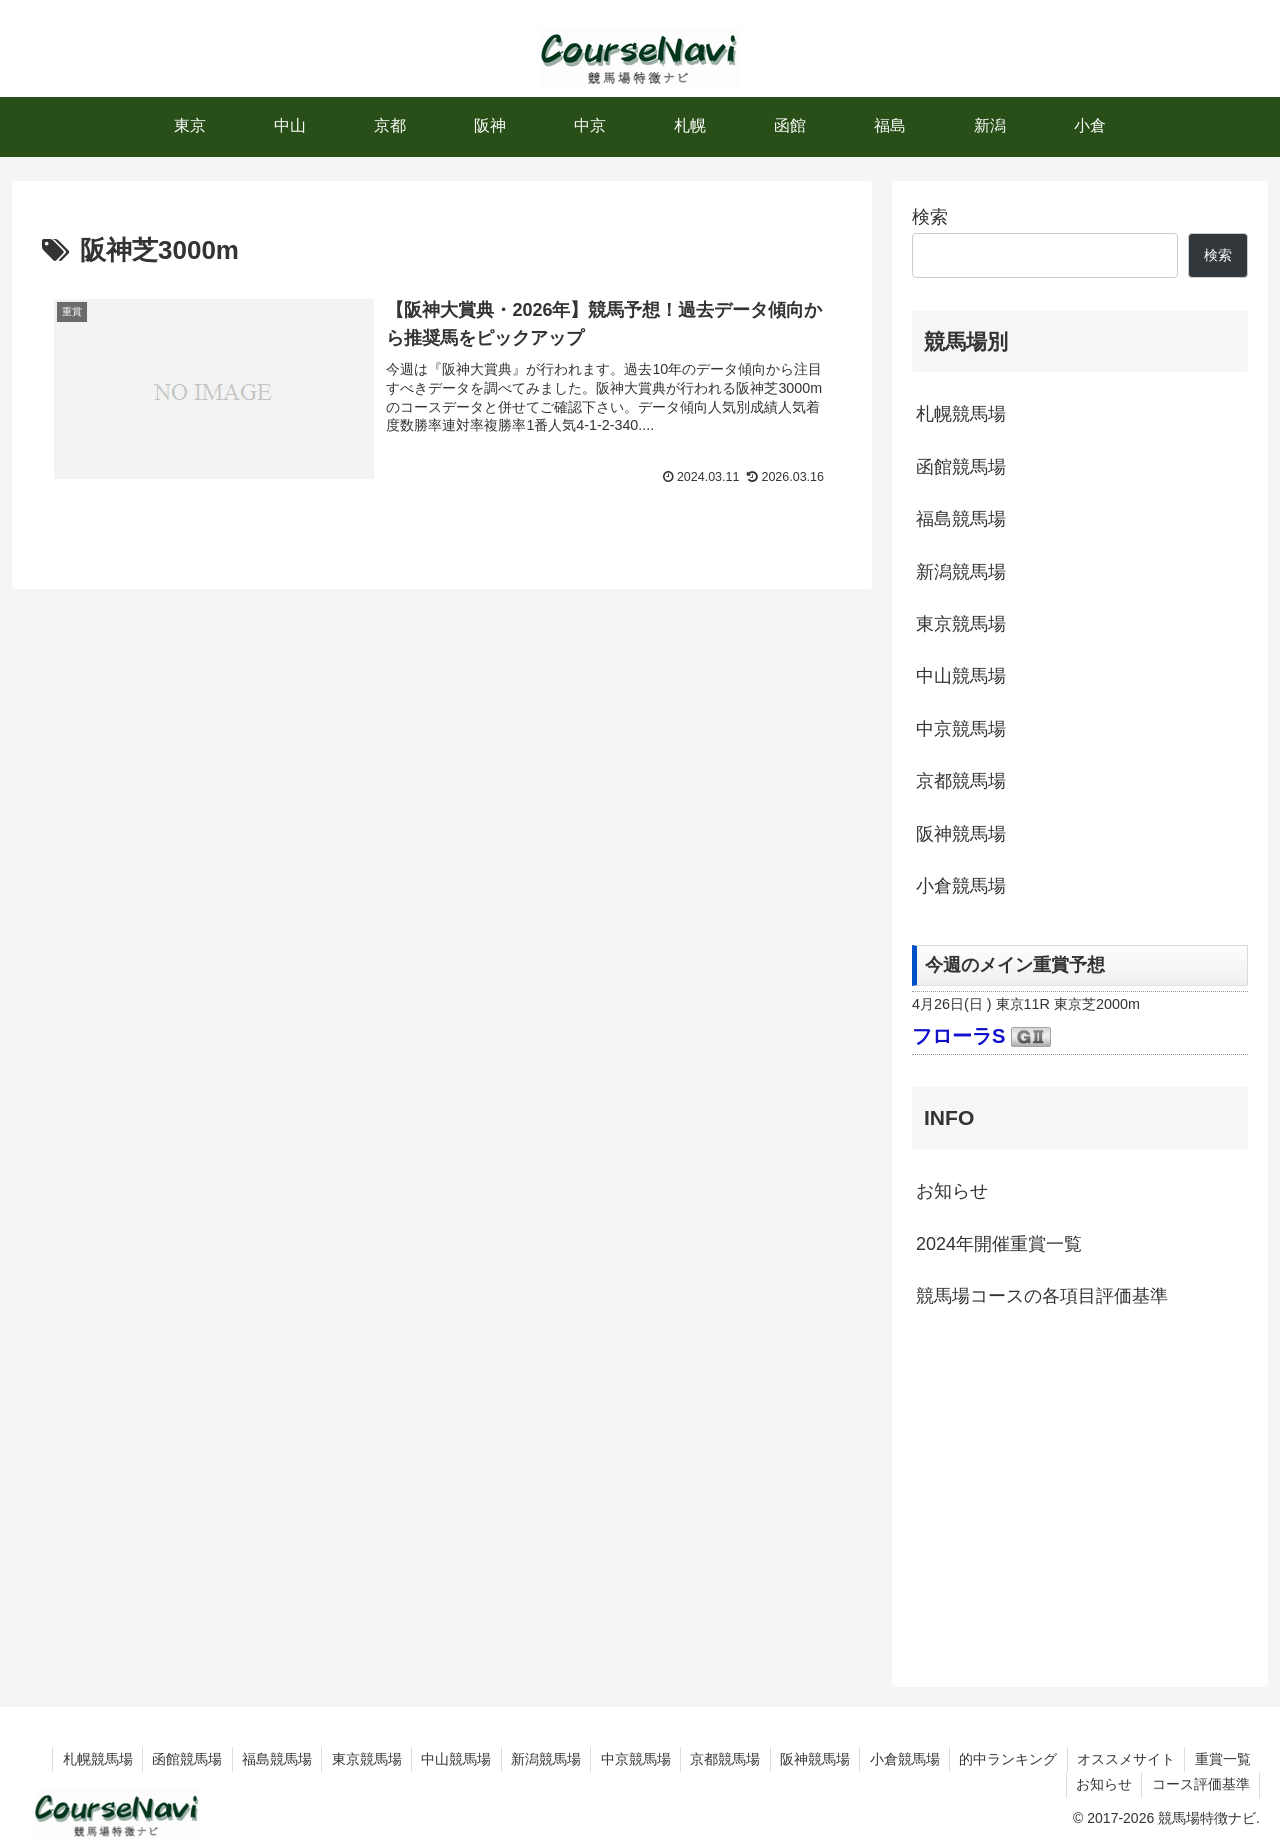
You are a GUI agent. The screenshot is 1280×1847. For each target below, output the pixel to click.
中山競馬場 (961, 676)
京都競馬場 (961, 781)
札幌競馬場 (961, 414)
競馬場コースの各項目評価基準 (1042, 1296)
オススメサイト (1124, 1759)
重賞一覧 (1222, 1759)
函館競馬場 (961, 467)
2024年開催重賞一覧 (999, 1244)
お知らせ (952, 1191)
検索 (930, 217)
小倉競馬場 (961, 886)
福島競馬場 (961, 519)
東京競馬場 (961, 624)
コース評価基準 (1200, 1784)
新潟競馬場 (961, 572)
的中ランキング (1005, 1759)
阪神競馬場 (961, 834)
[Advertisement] (1080, 1495)
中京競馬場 (961, 729)
